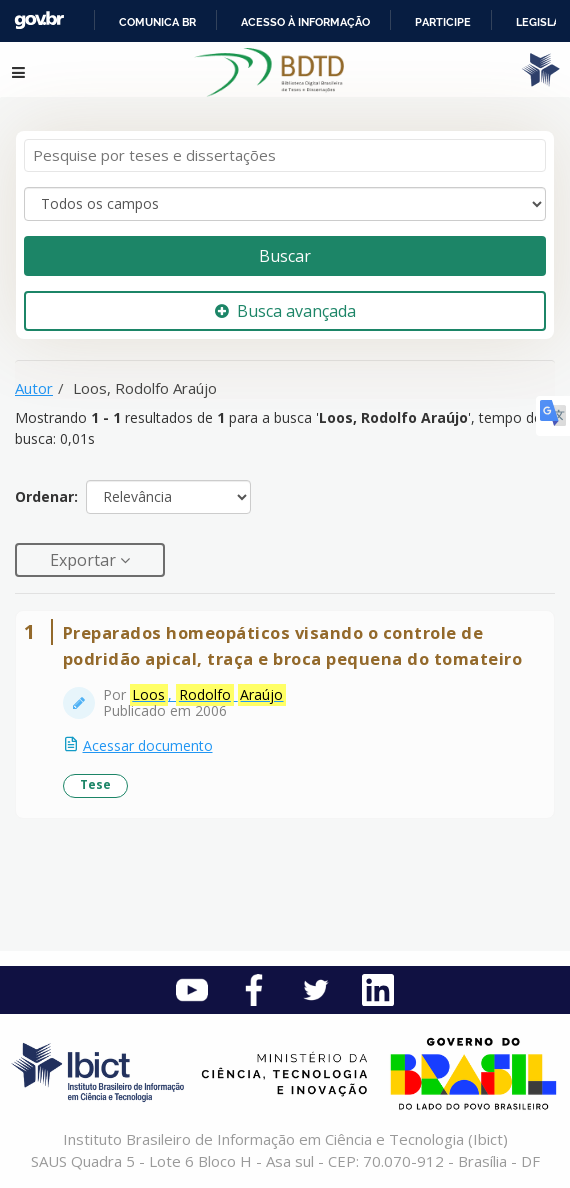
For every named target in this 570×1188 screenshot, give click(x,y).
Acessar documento (148, 745)
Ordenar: (46, 496)
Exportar (85, 560)
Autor (34, 388)
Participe (443, 22)
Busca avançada (285, 311)
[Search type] (285, 204)
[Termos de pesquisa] (285, 155)
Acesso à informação (305, 22)
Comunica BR (157, 22)
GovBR (39, 20)
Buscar (285, 256)
